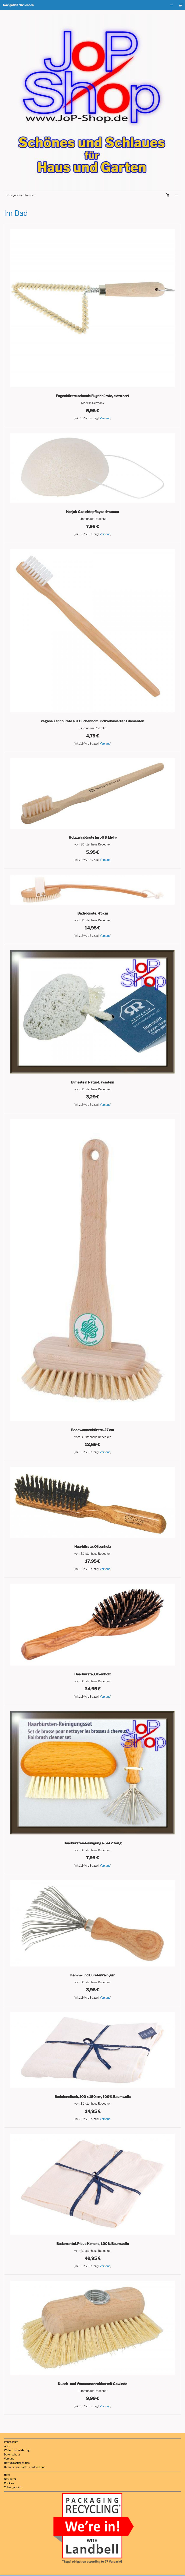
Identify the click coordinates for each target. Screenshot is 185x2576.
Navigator (10, 2479)
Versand (105, 418)
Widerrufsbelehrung (17, 2450)
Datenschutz (12, 2454)
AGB (6, 2446)
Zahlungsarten (13, 2487)
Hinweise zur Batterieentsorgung (24, 2467)
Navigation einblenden (18, 5)
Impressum (11, 2441)
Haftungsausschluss (17, 2462)
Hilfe (7, 2474)
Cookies (9, 2483)
